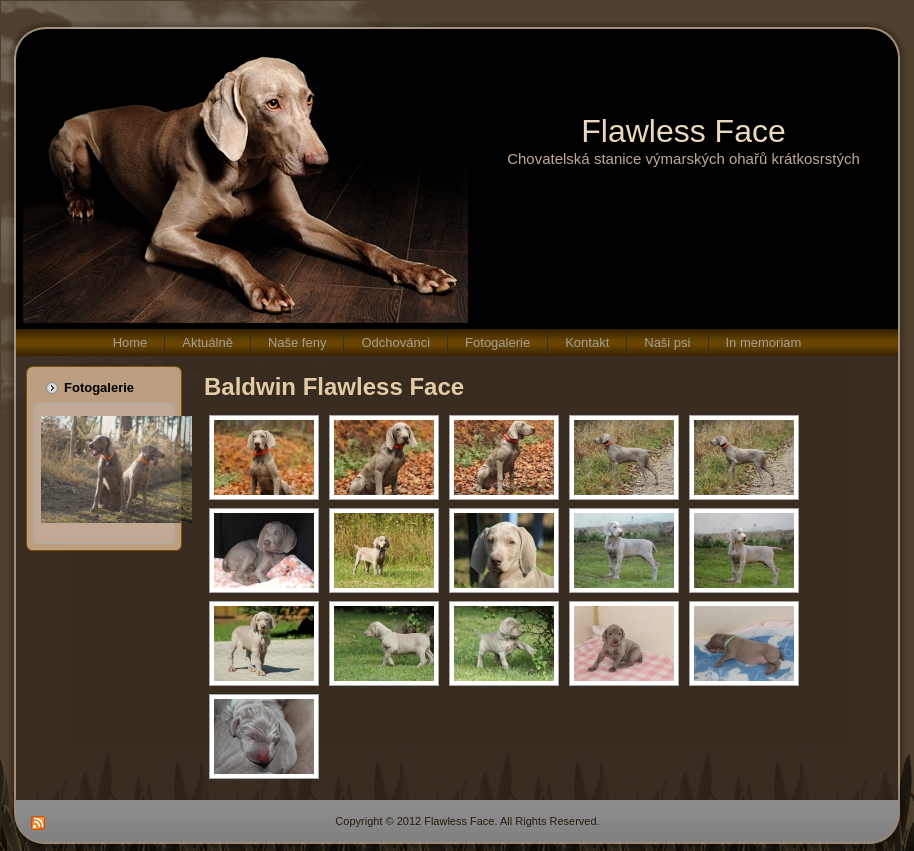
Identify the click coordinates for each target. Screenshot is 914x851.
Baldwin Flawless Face (334, 386)
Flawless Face (683, 131)
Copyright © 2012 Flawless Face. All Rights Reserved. (467, 821)
